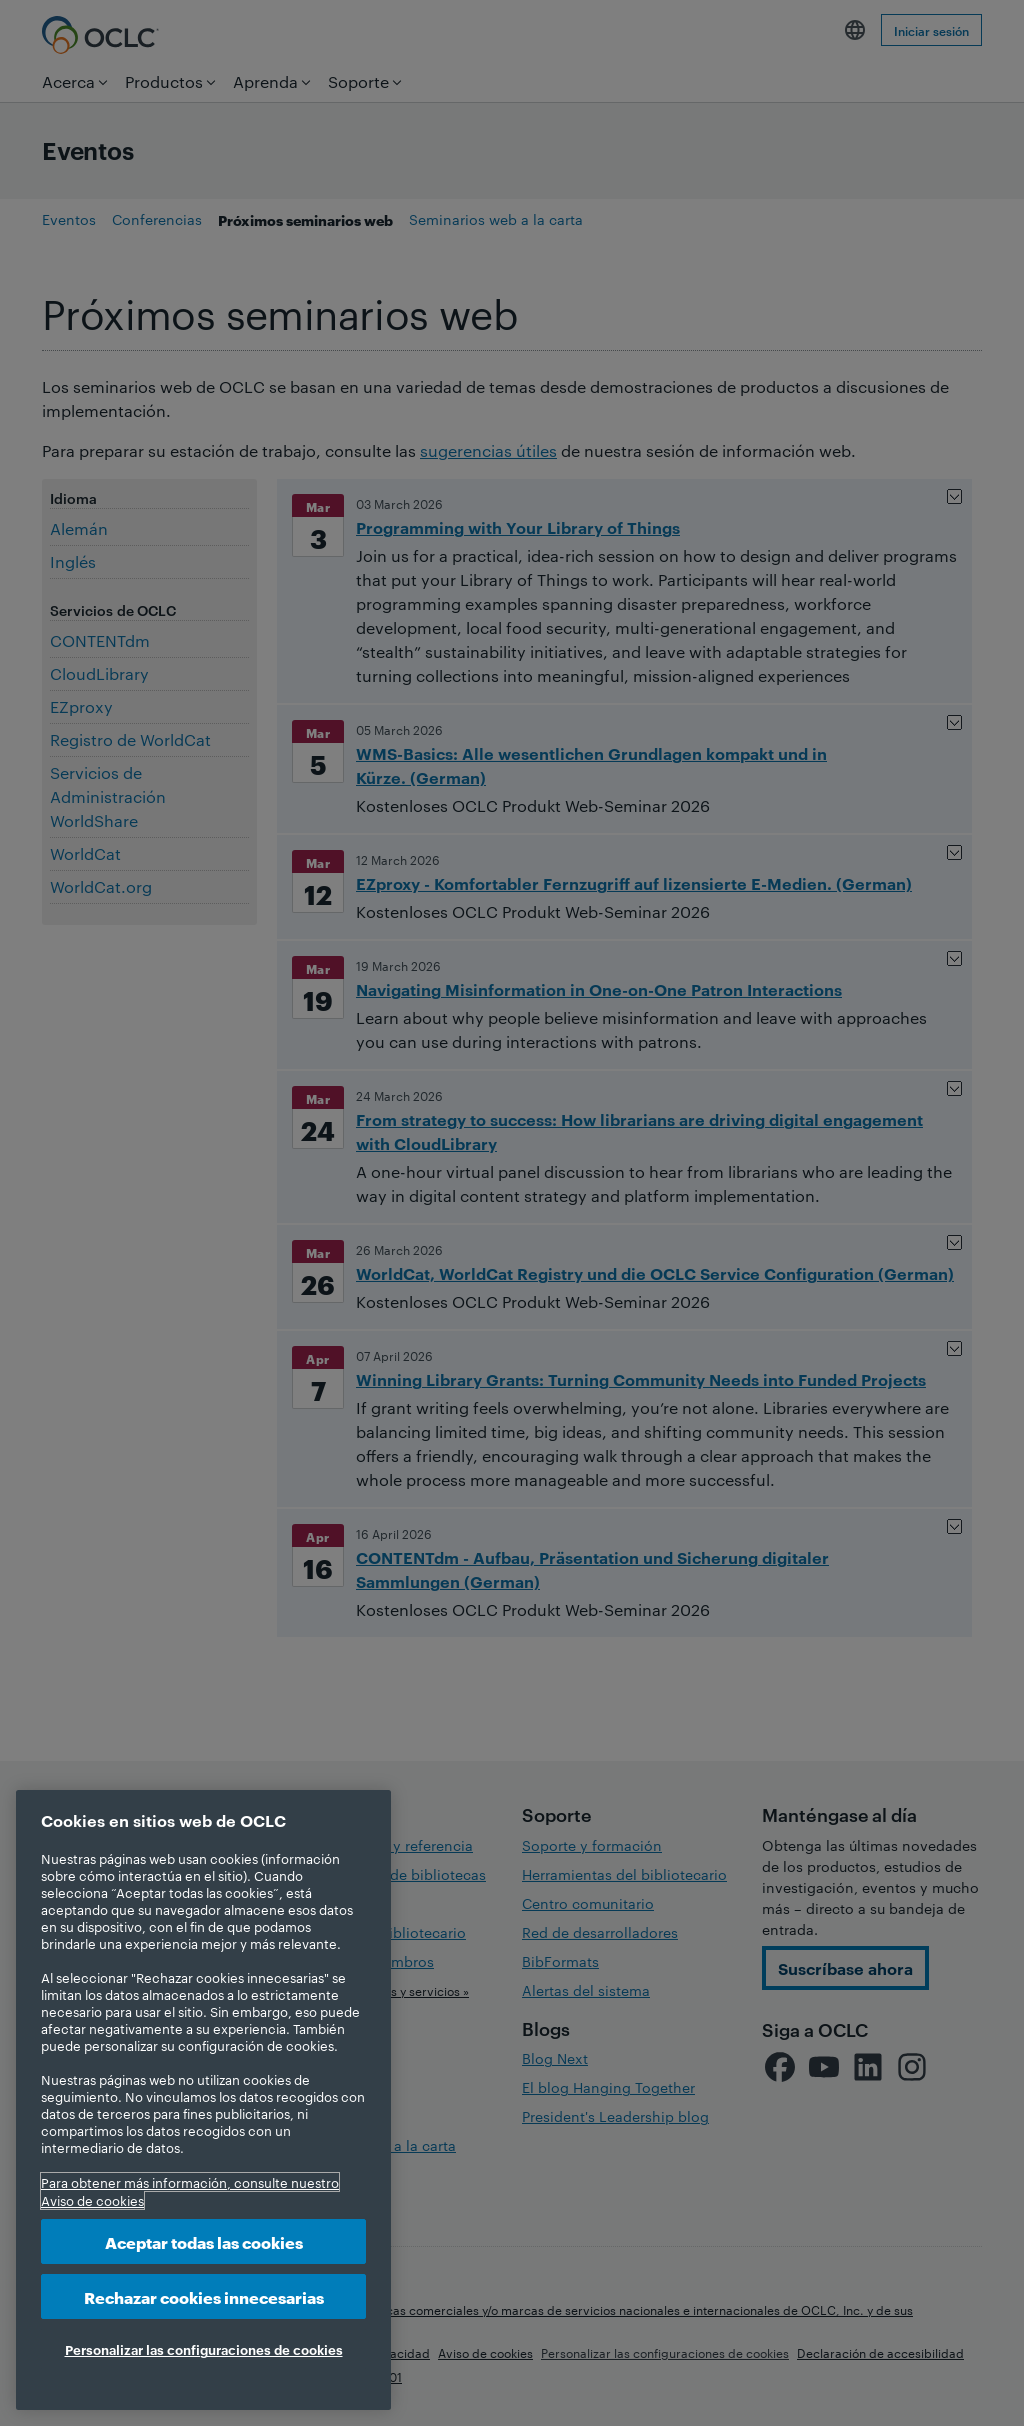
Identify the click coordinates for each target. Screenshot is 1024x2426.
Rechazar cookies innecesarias (204, 2296)
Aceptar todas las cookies (204, 2241)
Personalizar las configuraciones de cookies (204, 2349)
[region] (203, 2100)
